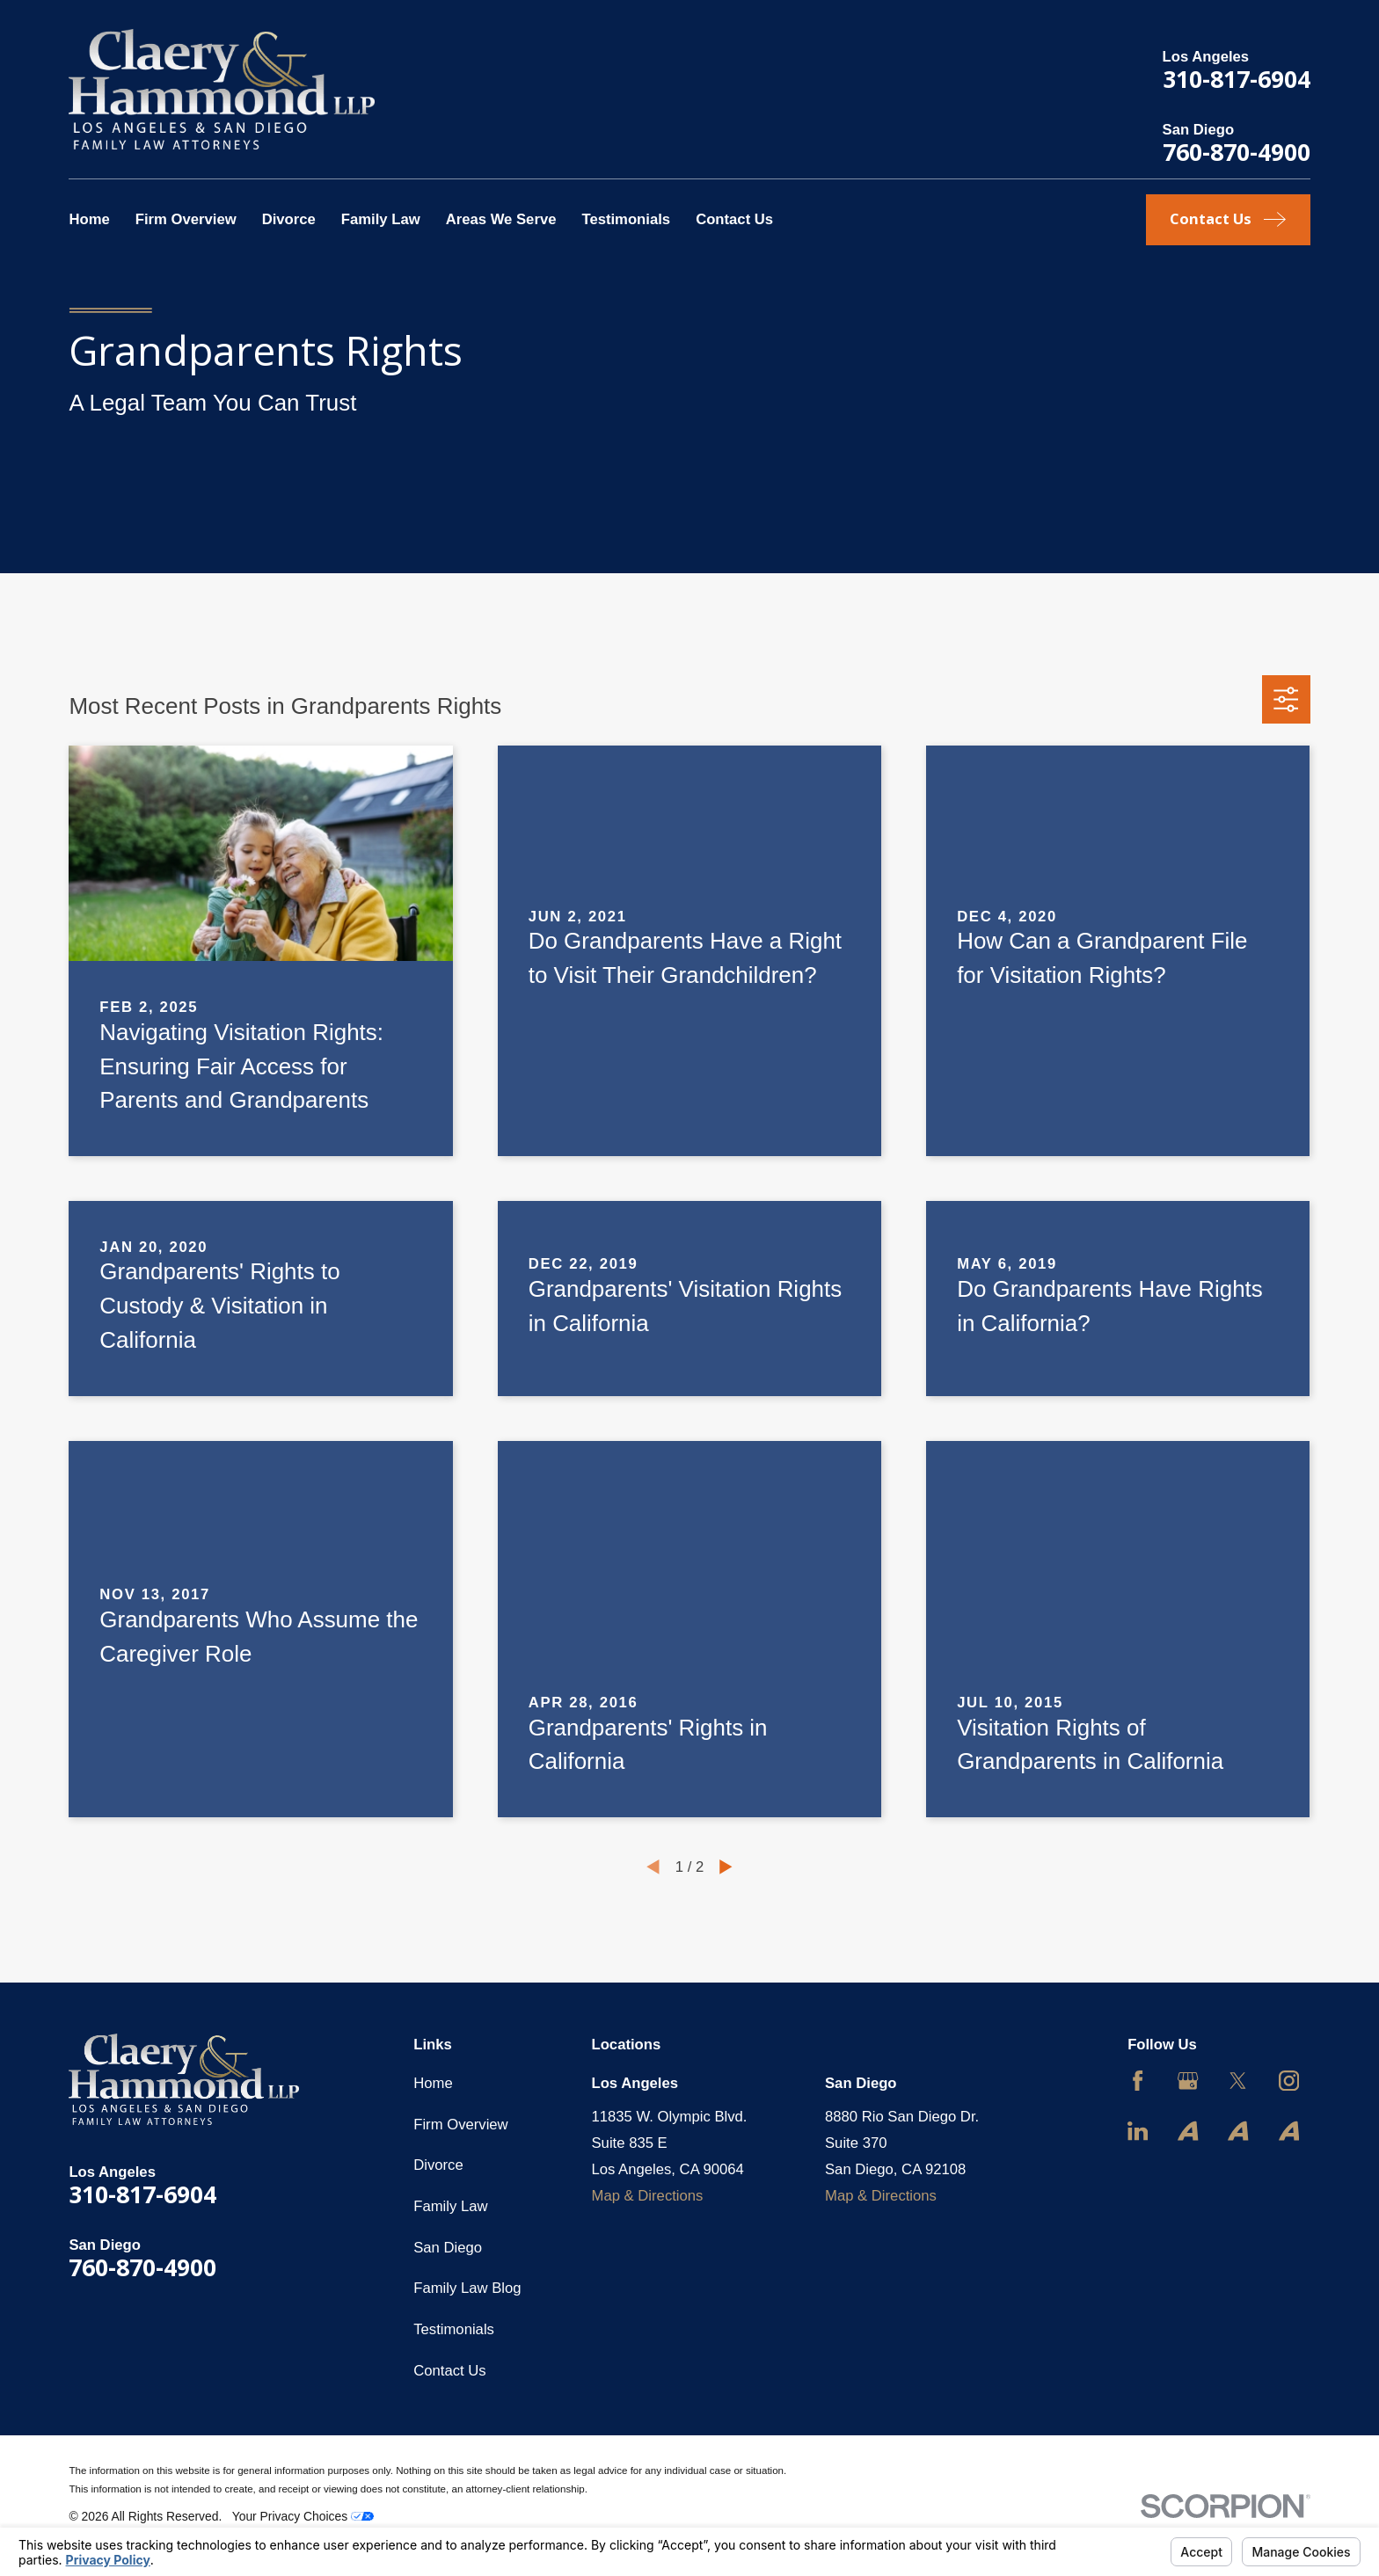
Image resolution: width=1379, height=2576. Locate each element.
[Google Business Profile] (1188, 2080)
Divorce (438, 2165)
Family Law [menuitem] (380, 219)
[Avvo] (1188, 2131)
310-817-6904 (1236, 78)
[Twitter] (1238, 2080)
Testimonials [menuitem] (625, 219)
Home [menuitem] (89, 219)
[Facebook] (1137, 2080)
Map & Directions (648, 2195)
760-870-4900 (1236, 151)
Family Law (450, 2206)
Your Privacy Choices (303, 2516)
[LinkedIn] (1137, 2131)
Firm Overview (460, 2124)
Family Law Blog (467, 2288)
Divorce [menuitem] (289, 219)
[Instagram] (1289, 2080)
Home (432, 2083)
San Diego (447, 2247)
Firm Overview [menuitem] (186, 219)
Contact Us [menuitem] (734, 219)
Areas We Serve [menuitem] (501, 219)
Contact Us (449, 2370)
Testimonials (453, 2329)
